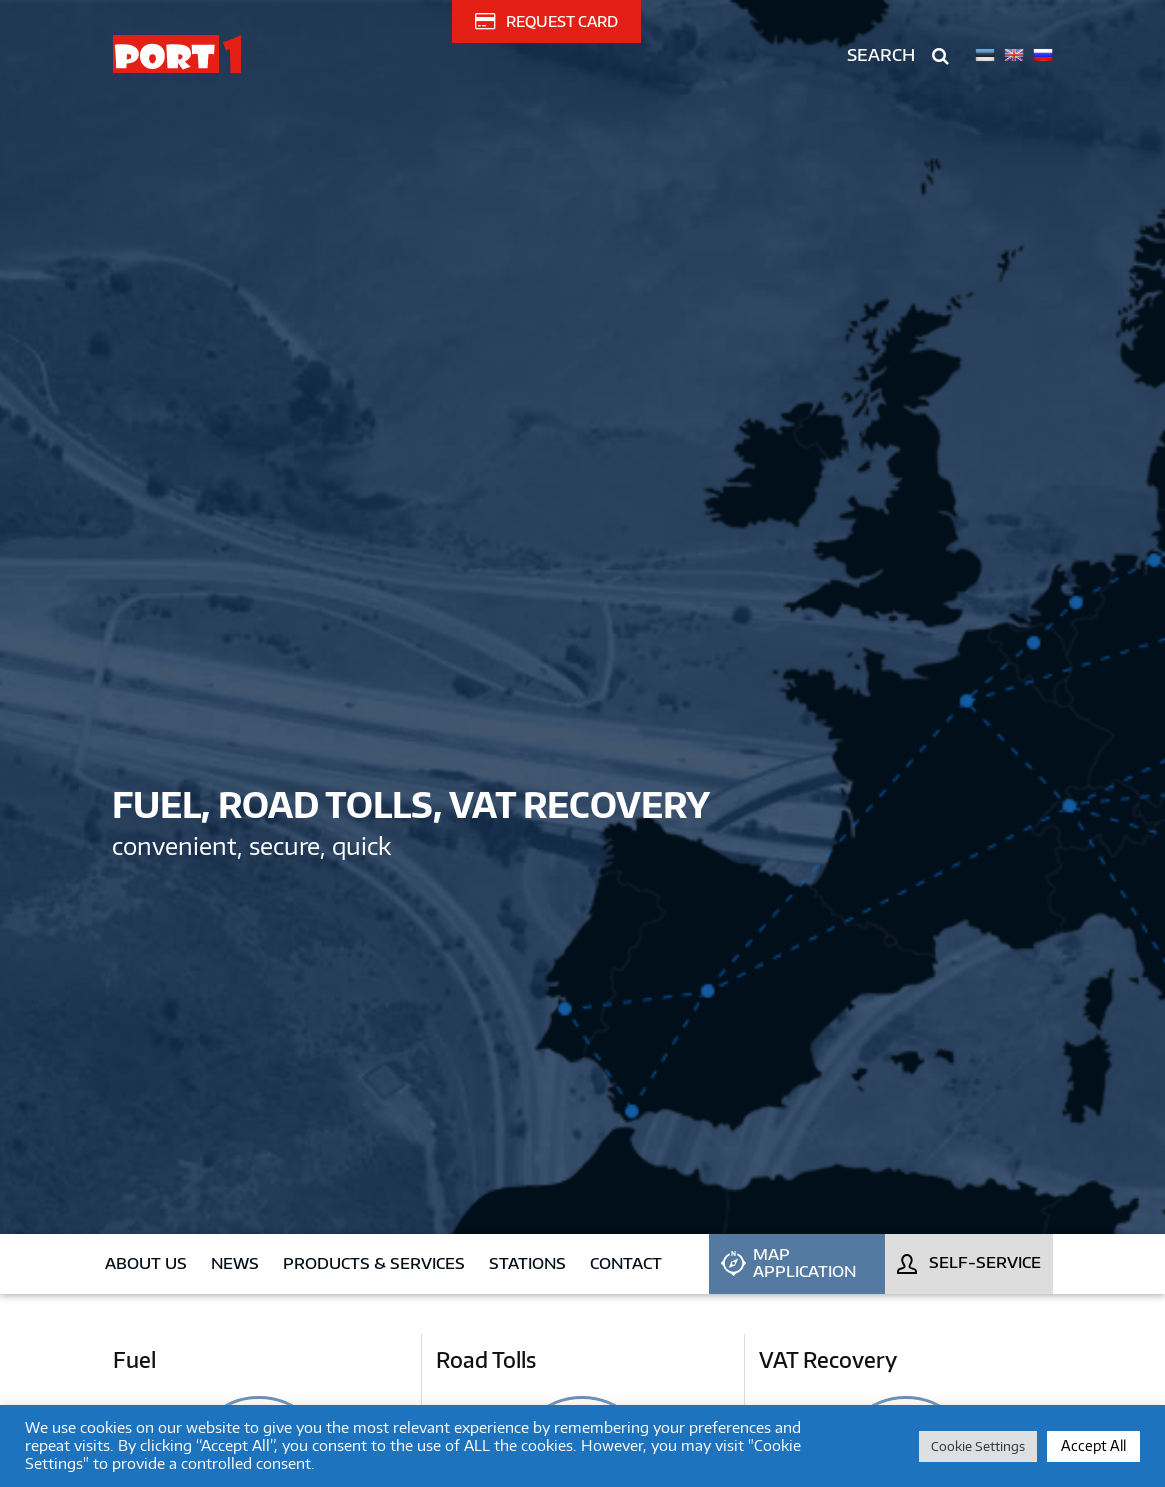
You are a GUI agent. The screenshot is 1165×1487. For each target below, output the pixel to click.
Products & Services (374, 1263)
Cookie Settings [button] (978, 1446)
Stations (527, 1263)
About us (146, 1263)
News (235, 1263)
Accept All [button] (1093, 1445)
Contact (626, 1263)
